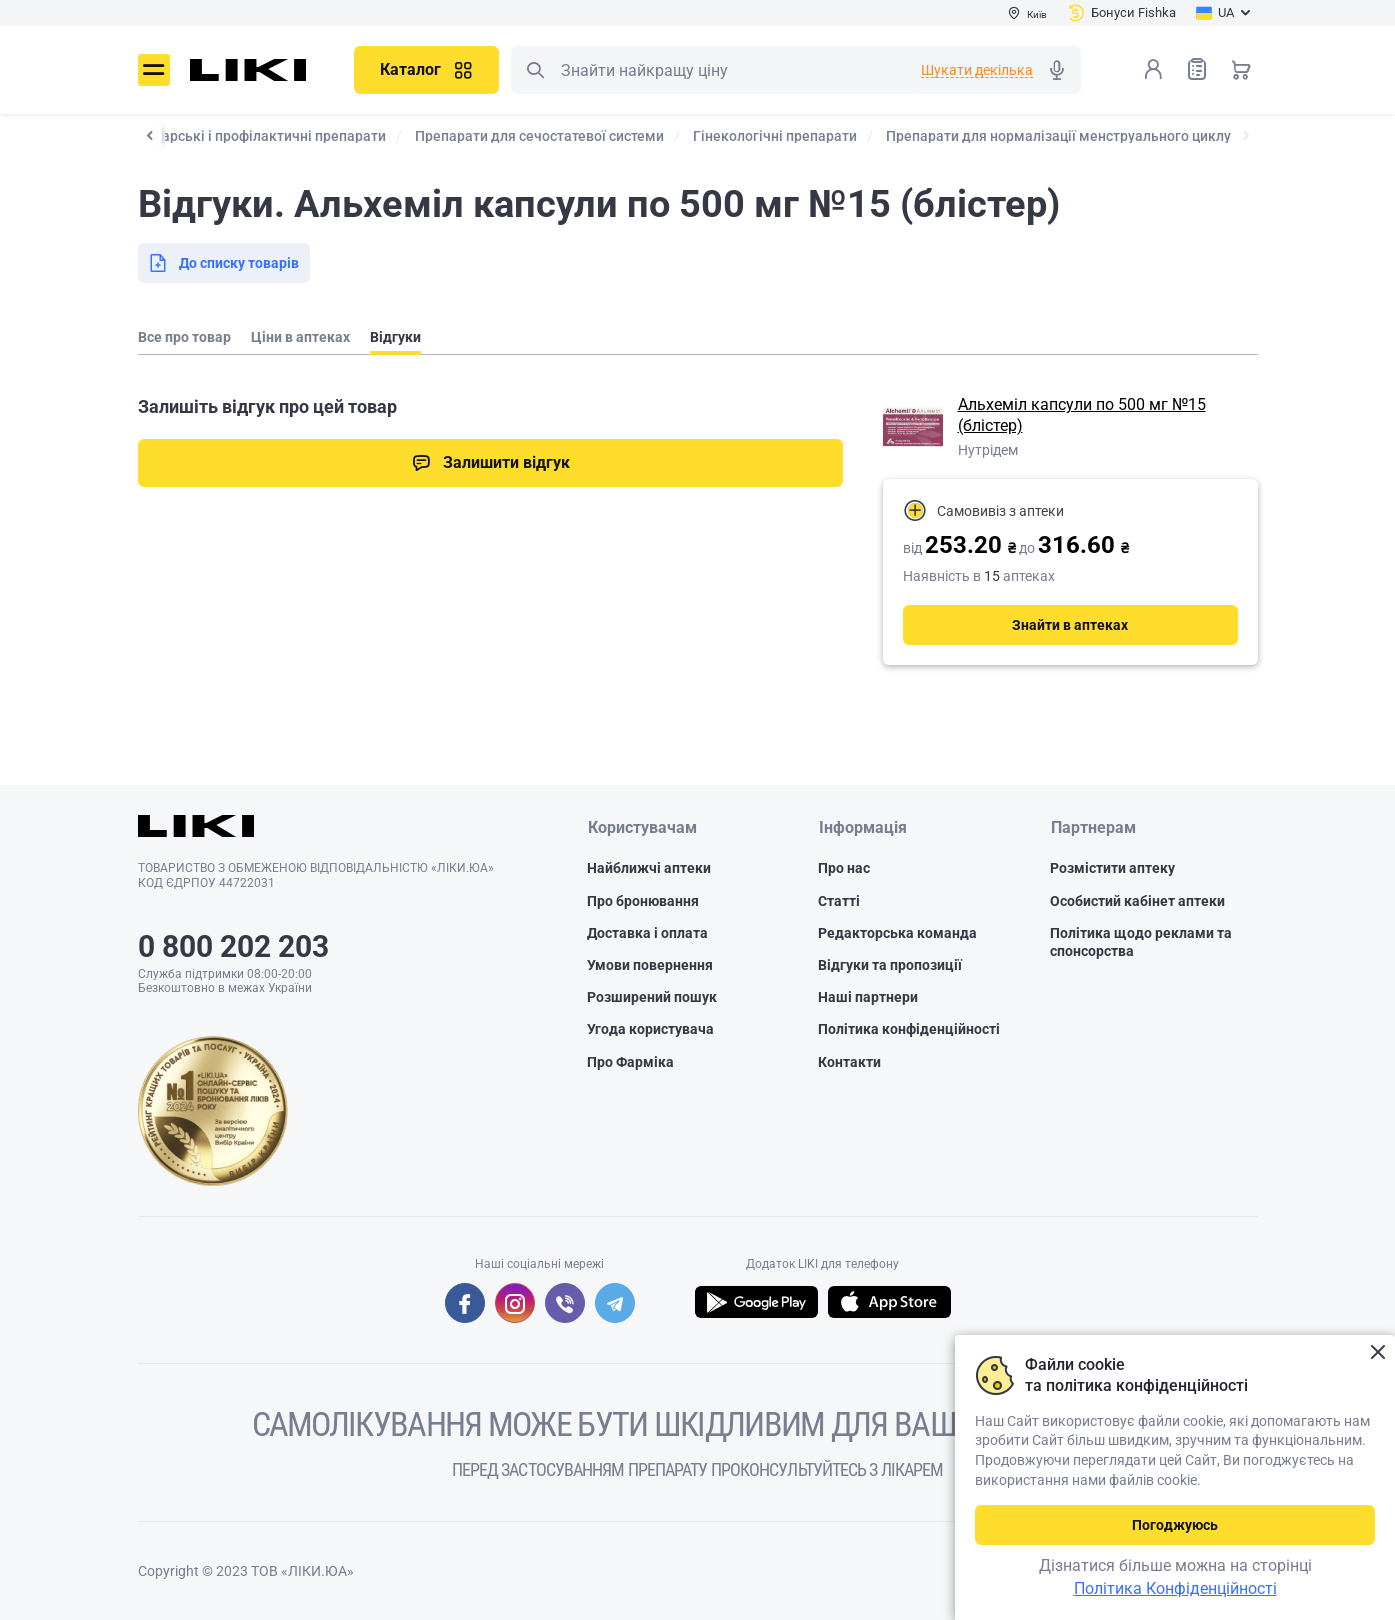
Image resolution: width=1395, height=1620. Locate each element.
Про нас (844, 869)
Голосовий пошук (1057, 70)
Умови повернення (650, 965)
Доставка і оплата (647, 933)
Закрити (1377, 1352)
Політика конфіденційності (909, 1030)
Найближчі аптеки (649, 869)
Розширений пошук (652, 998)
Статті (839, 901)
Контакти (849, 1062)
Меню (154, 70)
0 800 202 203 (233, 946)
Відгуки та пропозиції (890, 965)
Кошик (1241, 69)
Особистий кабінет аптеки (1137, 901)
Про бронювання (643, 901)
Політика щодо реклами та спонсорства (1141, 942)
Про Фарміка (630, 1062)
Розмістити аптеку (1112, 869)
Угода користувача (650, 1030)
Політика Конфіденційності (1175, 1588)
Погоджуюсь (1175, 1525)
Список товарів (1197, 68)
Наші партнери (868, 998)
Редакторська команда (897, 933)
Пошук (535, 70)
